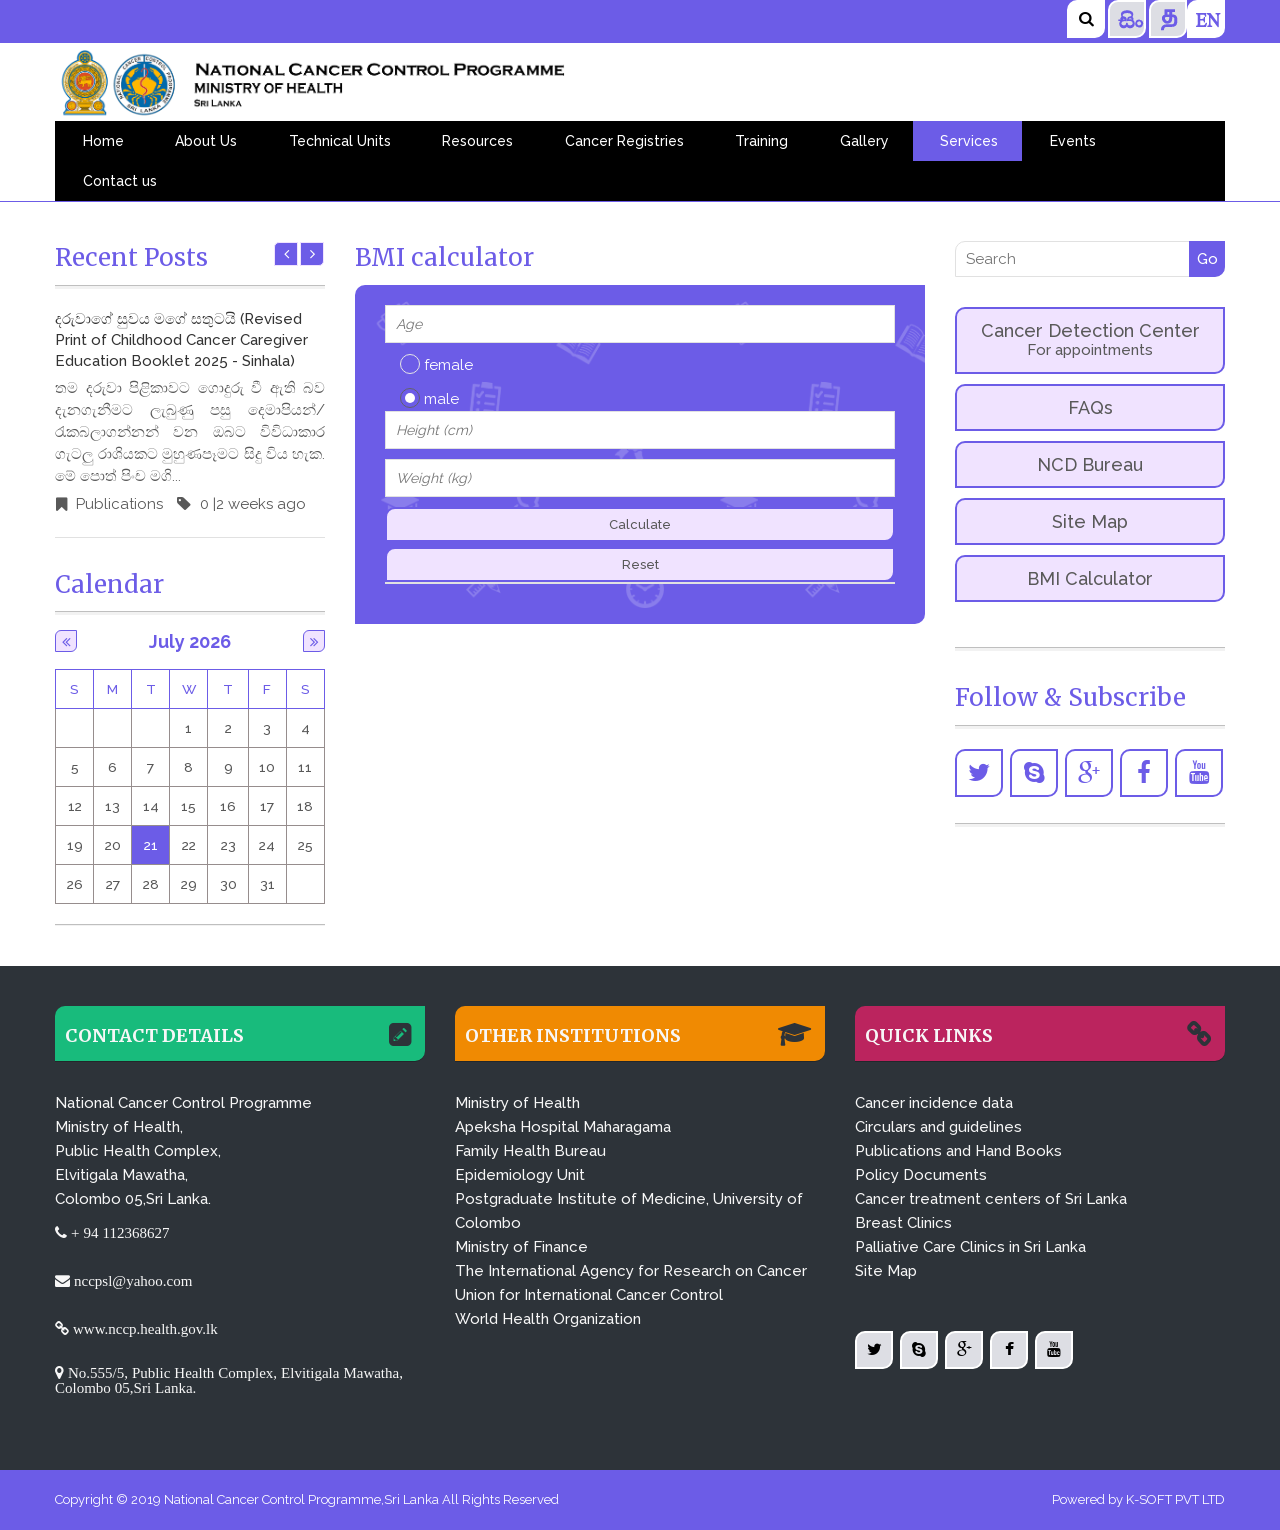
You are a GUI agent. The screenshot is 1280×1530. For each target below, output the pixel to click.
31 (267, 884)
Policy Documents (921, 1175)
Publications (117, 504)
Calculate (640, 524)
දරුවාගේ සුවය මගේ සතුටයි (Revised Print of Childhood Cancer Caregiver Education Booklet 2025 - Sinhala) (181, 340)
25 (305, 845)
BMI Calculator (1090, 578)
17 (267, 806)
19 (75, 845)
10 (267, 767)
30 (228, 884)
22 (189, 845)
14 (151, 806)
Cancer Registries (624, 141)
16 (228, 806)
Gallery (864, 141)
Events (1073, 141)
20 (113, 845)
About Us (206, 141)
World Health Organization (548, 1319)
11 (305, 767)
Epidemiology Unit (520, 1175)
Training (761, 141)
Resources (477, 141)
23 (228, 845)
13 (112, 806)
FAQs (1090, 407)
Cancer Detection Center (1090, 339)
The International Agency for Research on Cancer (631, 1271)
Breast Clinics (903, 1223)
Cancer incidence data (934, 1103)
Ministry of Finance (521, 1247)
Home (103, 141)
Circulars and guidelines (938, 1127)
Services (969, 141)
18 (305, 806)
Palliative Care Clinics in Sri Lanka (970, 1247)
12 (75, 806)
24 (267, 845)
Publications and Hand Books (958, 1151)
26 (75, 884)
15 (188, 806)
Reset (640, 564)
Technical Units (340, 141)
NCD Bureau (1090, 464)
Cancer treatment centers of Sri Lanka (991, 1199)
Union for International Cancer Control (589, 1295)
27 (113, 884)
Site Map (1090, 521)
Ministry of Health (517, 1103)
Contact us (120, 181)
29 (189, 884)
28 (151, 884)
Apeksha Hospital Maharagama (563, 1127)
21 (151, 845)
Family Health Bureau (530, 1151)
